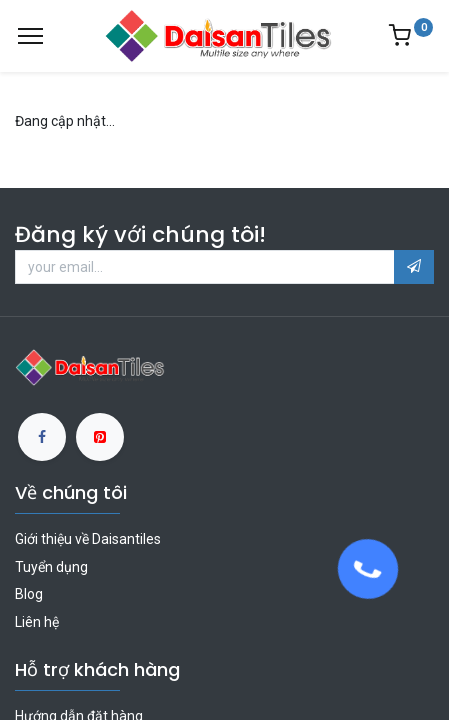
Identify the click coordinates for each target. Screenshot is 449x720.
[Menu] (30, 36)
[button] (414, 267)
